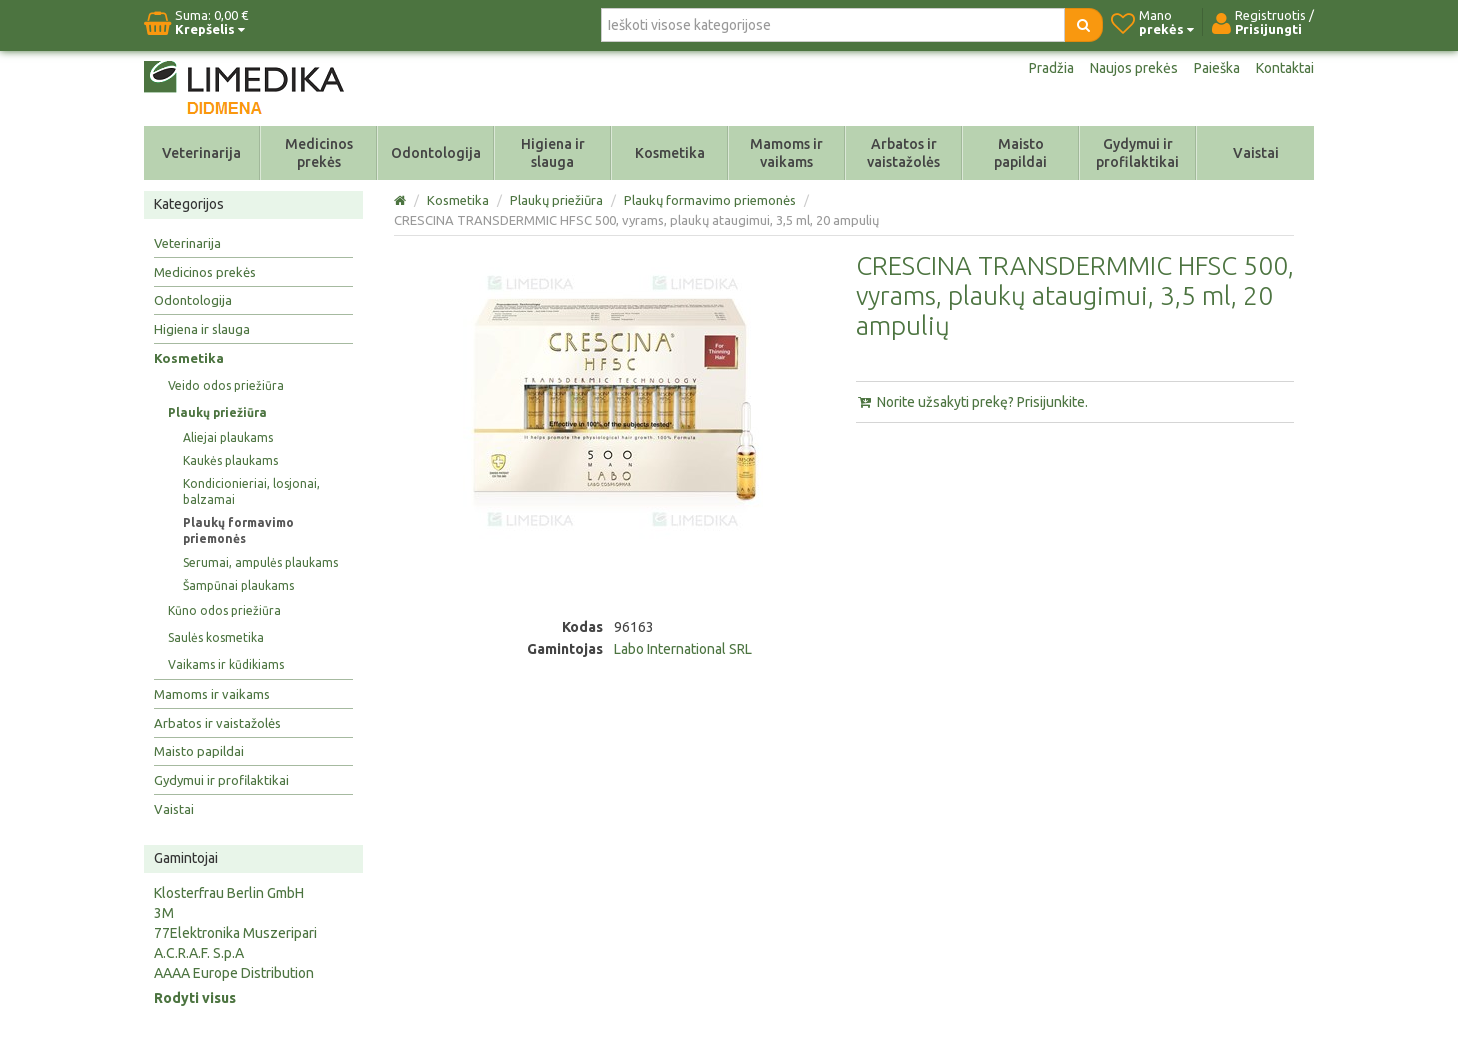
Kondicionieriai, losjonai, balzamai (251, 491)
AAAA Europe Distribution (234, 973)
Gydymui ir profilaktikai (1137, 153)
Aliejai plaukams (228, 437)
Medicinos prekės (319, 153)
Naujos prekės (1134, 68)
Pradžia (1051, 68)
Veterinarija (201, 153)
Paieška (1217, 68)
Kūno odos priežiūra (224, 610)
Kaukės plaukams (230, 460)
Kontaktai (1285, 68)
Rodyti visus (195, 998)
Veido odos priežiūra (226, 385)
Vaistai (1256, 153)
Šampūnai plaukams (238, 585)
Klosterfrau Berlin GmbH (229, 893)
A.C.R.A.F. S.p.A (199, 953)
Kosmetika (670, 153)
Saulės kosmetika (216, 637)
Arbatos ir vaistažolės (903, 153)
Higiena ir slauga (553, 153)
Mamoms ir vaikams (786, 153)
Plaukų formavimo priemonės (238, 530)
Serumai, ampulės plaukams (260, 562)
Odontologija (436, 153)
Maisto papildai (1020, 153)
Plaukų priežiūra (217, 412)
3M (164, 913)
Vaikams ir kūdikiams (226, 664)
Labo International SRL (683, 649)
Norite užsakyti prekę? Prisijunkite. (972, 402)
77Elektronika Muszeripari (235, 933)
